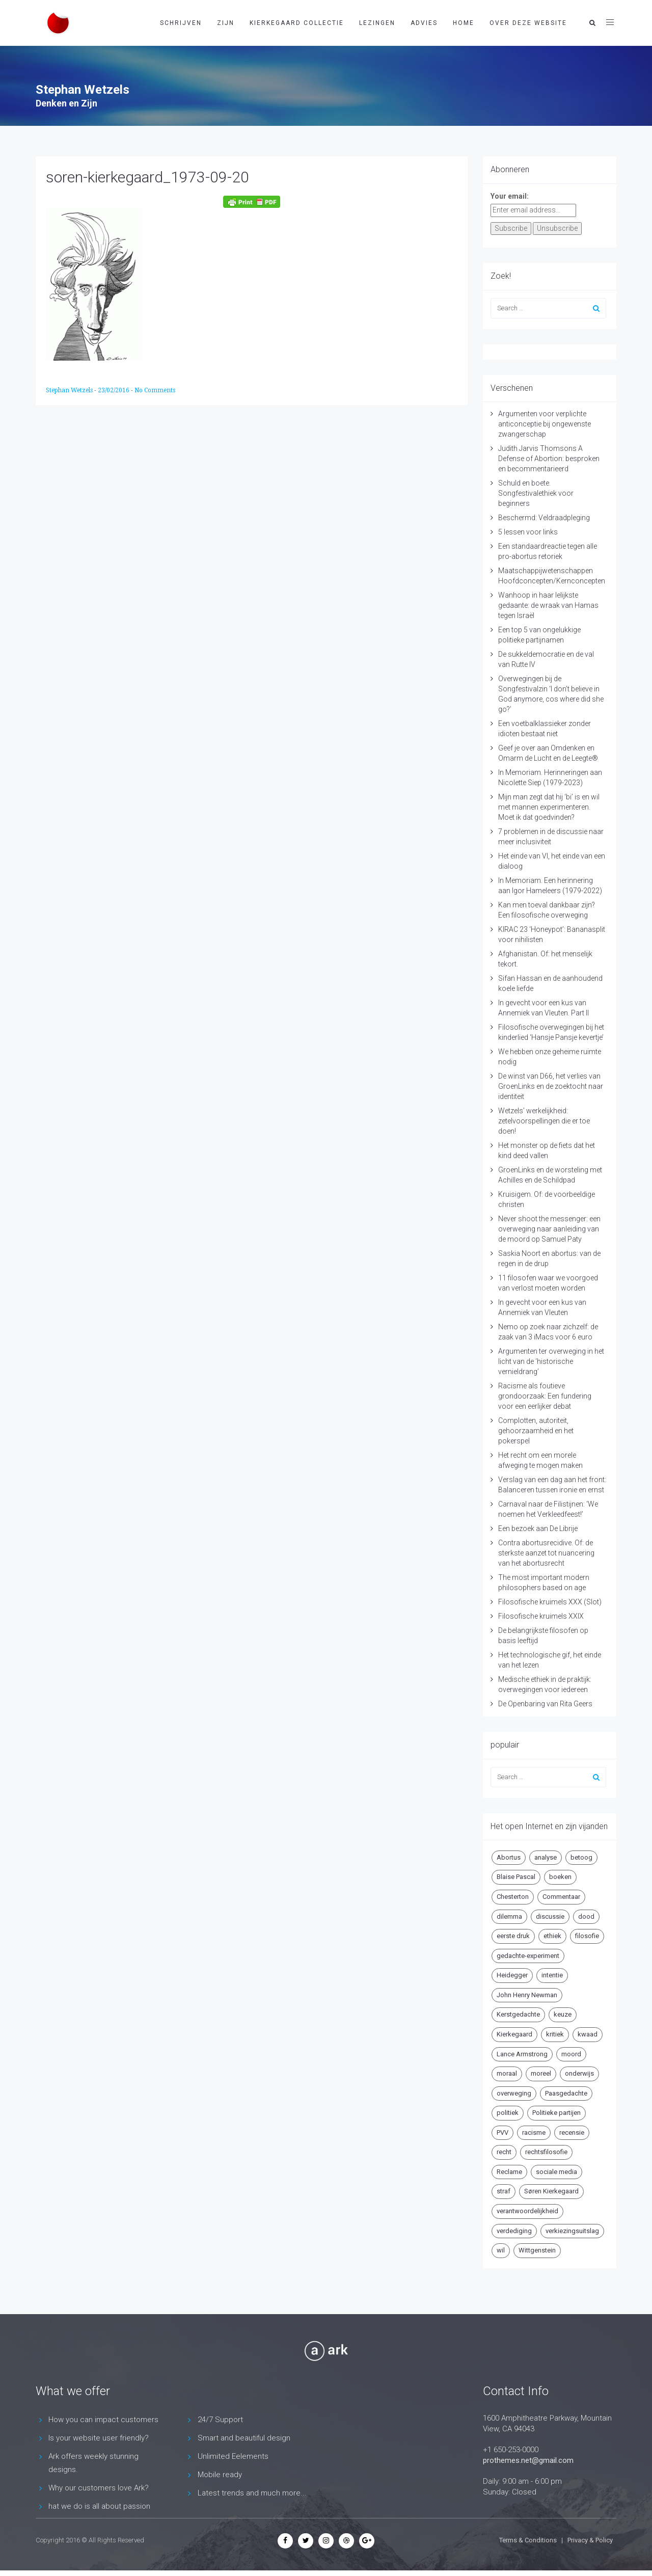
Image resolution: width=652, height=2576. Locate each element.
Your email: (510, 196)
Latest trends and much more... (252, 2493)
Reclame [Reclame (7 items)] (509, 2172)
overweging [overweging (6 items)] (514, 2093)
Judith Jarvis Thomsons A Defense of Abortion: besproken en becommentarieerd (549, 458)
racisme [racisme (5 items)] (534, 2132)
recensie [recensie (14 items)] (571, 2132)
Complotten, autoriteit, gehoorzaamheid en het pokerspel (536, 1430)
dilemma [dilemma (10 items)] (509, 1916)
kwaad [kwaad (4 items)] (587, 2034)
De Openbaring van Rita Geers (545, 1704)
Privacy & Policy (590, 2540)
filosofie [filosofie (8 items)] (587, 1936)
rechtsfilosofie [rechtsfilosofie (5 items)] (546, 2152)
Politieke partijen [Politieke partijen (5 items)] (556, 2112)
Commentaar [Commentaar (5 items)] (561, 1896)
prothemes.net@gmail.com (528, 2460)
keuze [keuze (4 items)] (563, 2014)
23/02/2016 (114, 390)
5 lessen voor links (528, 532)
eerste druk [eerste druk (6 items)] (513, 1936)
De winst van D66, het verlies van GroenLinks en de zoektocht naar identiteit (550, 1086)
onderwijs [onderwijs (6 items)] (579, 2073)
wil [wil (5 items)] (501, 2250)
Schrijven (181, 22)
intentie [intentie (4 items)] (552, 1975)
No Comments (154, 390)
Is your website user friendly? (98, 2438)
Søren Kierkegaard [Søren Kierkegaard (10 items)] (551, 2191)
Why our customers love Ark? (98, 2487)
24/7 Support (220, 2419)
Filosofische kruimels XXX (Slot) (550, 1602)
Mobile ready (220, 2474)
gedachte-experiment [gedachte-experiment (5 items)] (528, 1956)
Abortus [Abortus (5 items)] (509, 1857)
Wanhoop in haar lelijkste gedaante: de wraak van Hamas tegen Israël (548, 605)
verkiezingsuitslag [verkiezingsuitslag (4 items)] (572, 2231)
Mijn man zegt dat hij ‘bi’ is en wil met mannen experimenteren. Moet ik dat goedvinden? (549, 807)
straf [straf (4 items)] (503, 2191)
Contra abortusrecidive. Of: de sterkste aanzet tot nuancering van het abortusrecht (546, 1553)
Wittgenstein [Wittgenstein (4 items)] (537, 2250)
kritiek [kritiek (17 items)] (555, 2034)
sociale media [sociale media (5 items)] (556, 2172)
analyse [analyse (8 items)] (545, 1857)
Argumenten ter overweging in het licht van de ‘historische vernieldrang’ (551, 1361)
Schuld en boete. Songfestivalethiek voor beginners (536, 493)
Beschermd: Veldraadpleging (544, 518)
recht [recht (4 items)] (504, 2152)
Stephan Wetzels (70, 390)
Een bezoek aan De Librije (538, 1528)
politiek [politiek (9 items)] (508, 2112)
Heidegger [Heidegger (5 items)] (512, 1975)
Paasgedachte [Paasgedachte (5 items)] (566, 2093)
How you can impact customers (103, 2419)
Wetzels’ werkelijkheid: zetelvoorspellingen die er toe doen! (544, 1121)
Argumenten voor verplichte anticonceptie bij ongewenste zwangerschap (544, 424)
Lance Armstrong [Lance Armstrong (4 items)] (522, 2054)
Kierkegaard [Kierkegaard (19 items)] (514, 2034)
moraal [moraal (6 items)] (507, 2073)
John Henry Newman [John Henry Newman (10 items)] (527, 1995)
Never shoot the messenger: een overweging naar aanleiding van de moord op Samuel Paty (549, 1229)
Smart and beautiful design (244, 2438)
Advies (424, 22)
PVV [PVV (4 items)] (502, 2132)
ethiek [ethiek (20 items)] (552, 1936)
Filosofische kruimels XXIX (541, 1616)
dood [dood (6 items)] (586, 1916)
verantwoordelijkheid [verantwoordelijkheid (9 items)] (527, 2211)
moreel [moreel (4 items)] (541, 2073)
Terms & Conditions (528, 2540)
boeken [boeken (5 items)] (560, 1877)
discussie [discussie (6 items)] (550, 1916)
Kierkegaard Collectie (297, 22)
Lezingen (377, 22)
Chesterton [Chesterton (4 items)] (513, 1896)
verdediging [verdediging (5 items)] (514, 2231)
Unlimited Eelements (233, 2456)
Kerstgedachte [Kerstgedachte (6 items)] (518, 2014)
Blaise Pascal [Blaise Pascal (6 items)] (516, 1877)
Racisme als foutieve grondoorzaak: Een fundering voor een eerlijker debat (544, 1396)
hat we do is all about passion (99, 2506)
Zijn (225, 22)
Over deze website (528, 22)
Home (463, 22)
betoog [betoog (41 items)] (581, 1857)
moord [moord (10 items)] (571, 2054)
